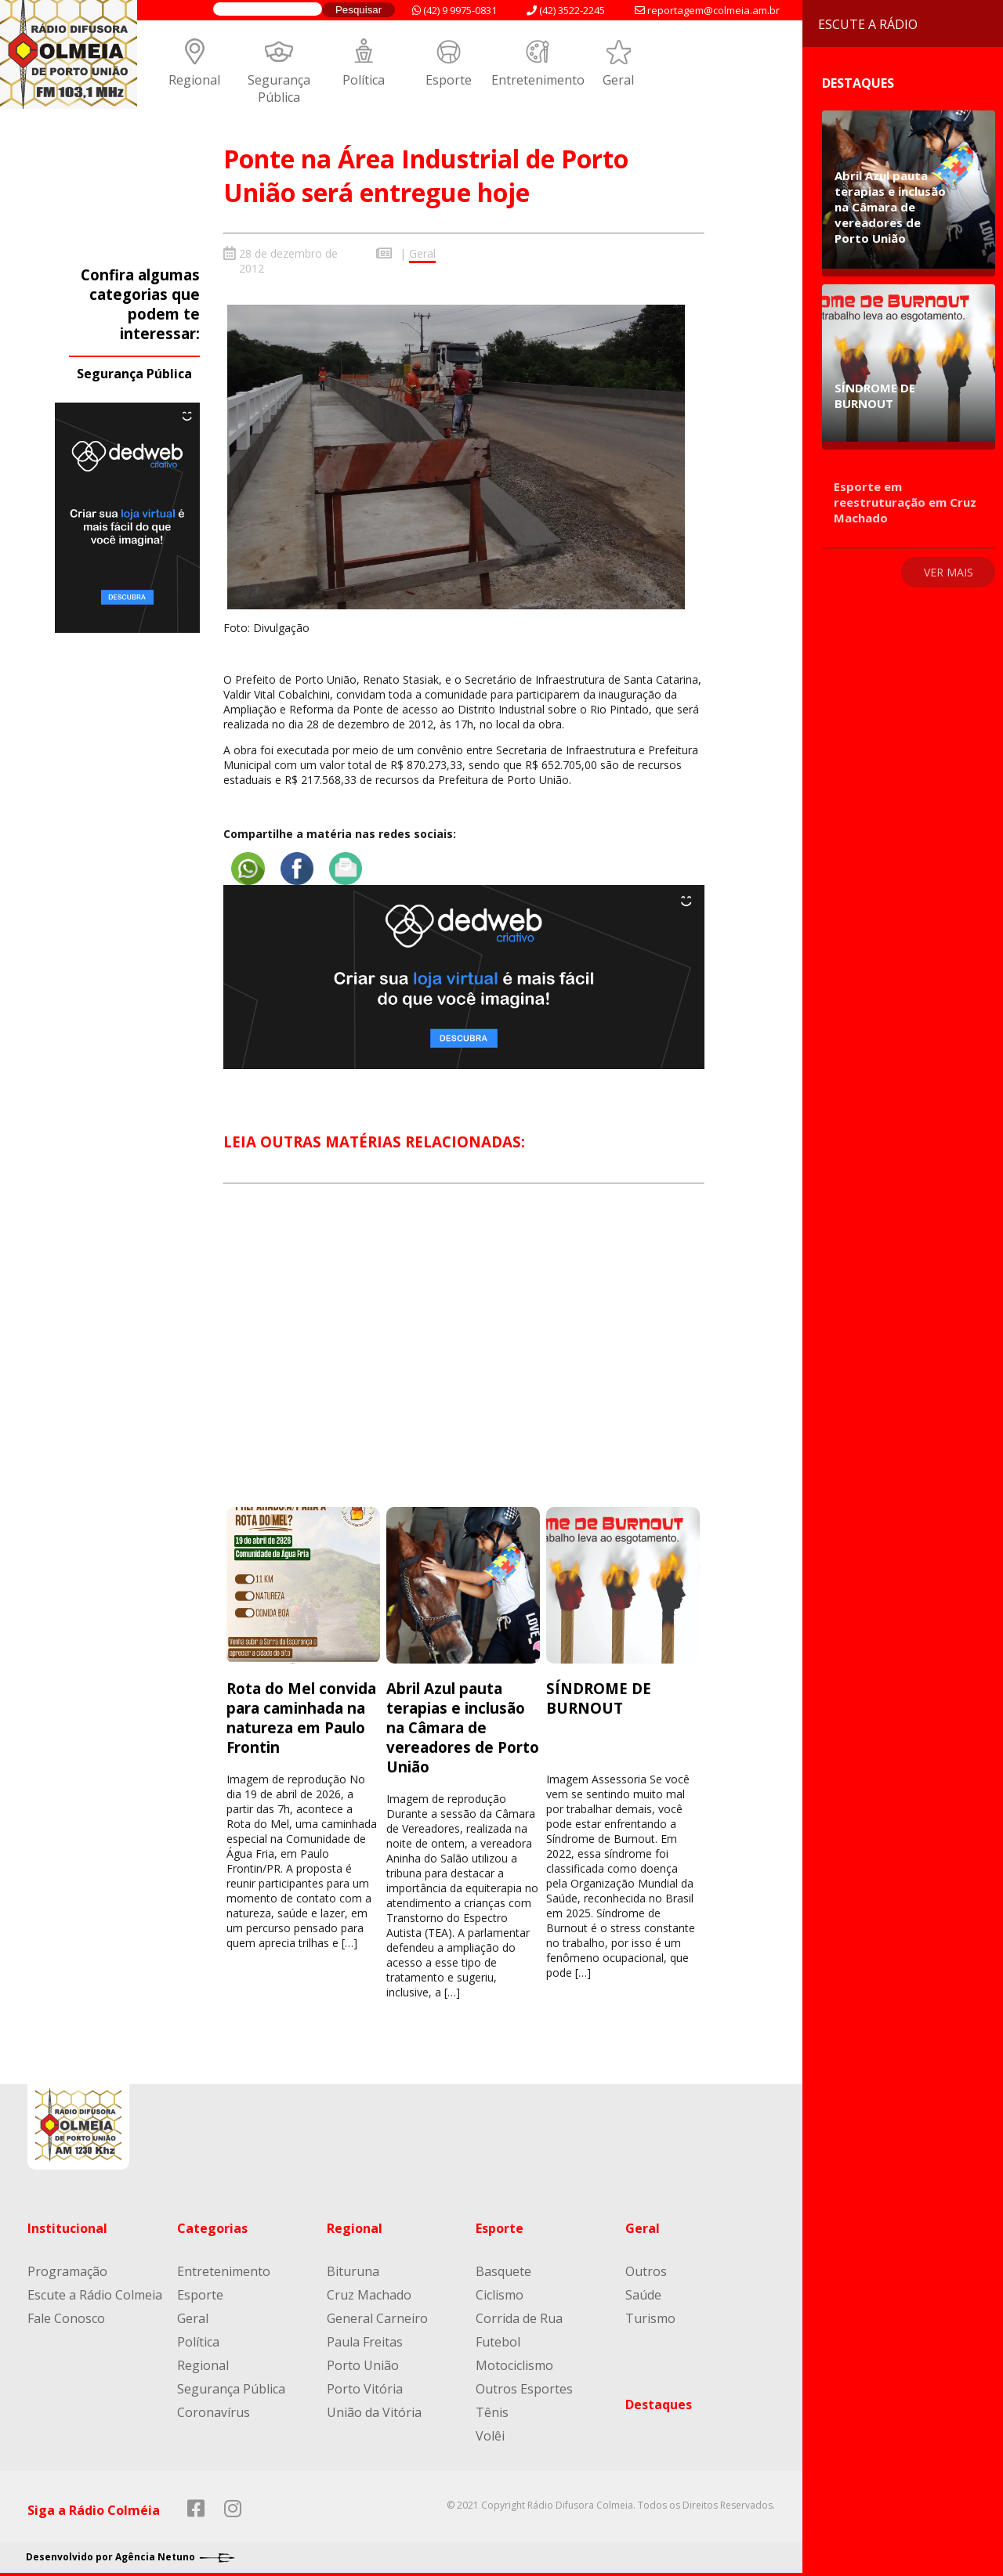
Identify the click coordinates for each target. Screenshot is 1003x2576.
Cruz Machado (369, 2290)
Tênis (492, 2407)
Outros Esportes (524, 2384)
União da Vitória (374, 2407)
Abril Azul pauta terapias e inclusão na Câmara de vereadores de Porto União (462, 1723)
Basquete (503, 2266)
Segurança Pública (279, 88)
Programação (67, 2266)
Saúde (643, 2290)
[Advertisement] (463, 1355)
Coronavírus (213, 2407)
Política (363, 80)
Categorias (212, 2223)
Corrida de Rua (519, 2313)
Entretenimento (538, 80)
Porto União (363, 2360)
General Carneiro (377, 2313)
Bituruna (353, 2266)
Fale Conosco (66, 2313)
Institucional (67, 2223)
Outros (646, 2266)
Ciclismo (499, 2290)
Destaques (658, 2399)
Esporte (448, 80)
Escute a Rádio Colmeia (94, 2290)
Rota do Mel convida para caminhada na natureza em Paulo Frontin (301, 1713)
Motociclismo (514, 2360)
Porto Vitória (365, 2384)
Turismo (650, 2313)
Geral (618, 80)
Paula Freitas (365, 2337)
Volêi (490, 2431)
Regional (194, 80)
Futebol (498, 2337)
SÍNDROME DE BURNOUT (598, 1693)
